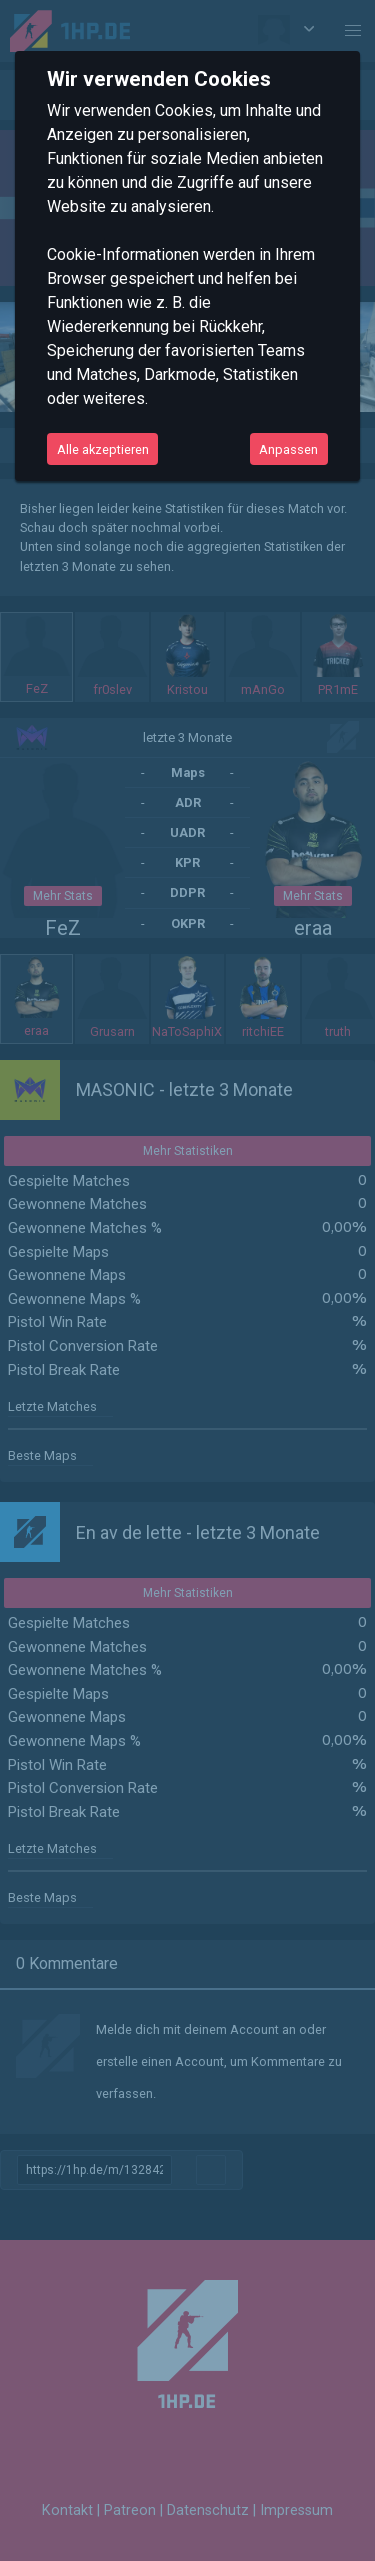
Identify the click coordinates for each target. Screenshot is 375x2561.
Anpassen (288, 449)
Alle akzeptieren (103, 449)
